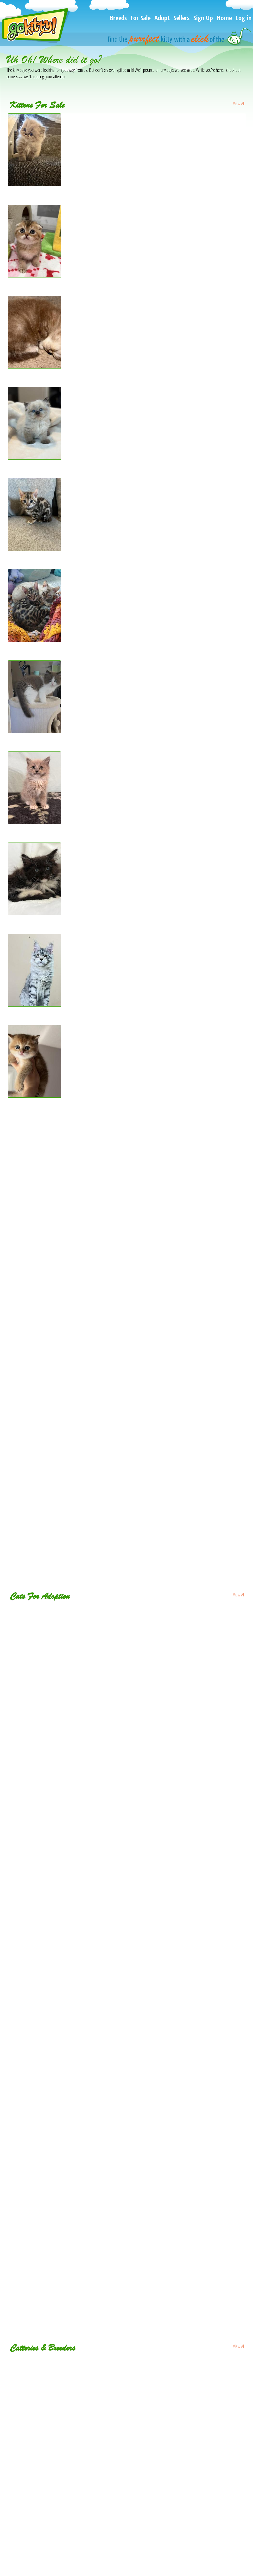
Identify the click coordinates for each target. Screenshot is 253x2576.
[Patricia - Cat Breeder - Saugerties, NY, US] (42, 2437)
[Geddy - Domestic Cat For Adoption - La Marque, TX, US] (52, 1967)
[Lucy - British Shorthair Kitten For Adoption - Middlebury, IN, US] (59, 1919)
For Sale (141, 17)
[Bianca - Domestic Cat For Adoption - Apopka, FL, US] (50, 1775)
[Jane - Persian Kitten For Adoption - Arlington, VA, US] (50, 1608)
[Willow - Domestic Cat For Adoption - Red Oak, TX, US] (51, 2039)
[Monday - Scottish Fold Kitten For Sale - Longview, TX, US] (34, 275)
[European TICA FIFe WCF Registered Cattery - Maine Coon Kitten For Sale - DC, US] (34, 1004)
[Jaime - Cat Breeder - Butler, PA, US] (37, 2398)
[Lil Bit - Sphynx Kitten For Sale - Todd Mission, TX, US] (51, 1335)
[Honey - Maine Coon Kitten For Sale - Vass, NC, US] (49, 1502)
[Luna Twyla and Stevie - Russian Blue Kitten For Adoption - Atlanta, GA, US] (66, 1823)
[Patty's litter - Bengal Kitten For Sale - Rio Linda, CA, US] (34, 640)
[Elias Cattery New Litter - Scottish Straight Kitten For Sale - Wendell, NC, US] (67, 1311)
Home (224, 17)
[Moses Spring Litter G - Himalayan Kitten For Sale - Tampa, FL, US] (34, 458)
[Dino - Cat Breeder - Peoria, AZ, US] (37, 2533)
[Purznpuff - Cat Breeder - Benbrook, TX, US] (43, 2572)
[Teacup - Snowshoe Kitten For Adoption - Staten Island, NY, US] (58, 2302)
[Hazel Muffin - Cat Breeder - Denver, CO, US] (44, 2360)
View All (239, 103)
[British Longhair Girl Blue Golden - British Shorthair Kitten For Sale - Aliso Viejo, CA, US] (76, 1430)
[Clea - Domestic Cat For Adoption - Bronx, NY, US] (48, 1751)
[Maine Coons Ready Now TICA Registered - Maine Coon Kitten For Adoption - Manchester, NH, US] (86, 1703)
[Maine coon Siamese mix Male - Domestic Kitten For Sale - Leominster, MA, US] (71, 1143)
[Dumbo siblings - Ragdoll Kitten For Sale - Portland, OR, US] (55, 1167)
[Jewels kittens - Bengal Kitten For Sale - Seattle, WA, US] (34, 549)
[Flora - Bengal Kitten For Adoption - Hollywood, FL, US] (52, 2230)
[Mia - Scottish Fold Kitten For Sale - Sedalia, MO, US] (50, 1406)
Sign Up (203, 17)
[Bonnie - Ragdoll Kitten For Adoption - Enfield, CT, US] (51, 1632)
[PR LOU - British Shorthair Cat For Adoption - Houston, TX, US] (57, 2278)
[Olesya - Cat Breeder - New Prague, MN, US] (44, 2475)
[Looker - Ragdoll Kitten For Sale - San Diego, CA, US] (34, 731)
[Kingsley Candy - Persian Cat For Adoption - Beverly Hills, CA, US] (59, 2110)
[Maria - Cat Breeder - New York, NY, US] (41, 2417)
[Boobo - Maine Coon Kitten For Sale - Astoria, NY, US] (51, 1239)
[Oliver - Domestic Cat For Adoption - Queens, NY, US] (50, 1895)
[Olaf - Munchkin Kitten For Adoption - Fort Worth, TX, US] (53, 1680)
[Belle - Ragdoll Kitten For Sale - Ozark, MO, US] (34, 822)
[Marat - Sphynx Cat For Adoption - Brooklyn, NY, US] (50, 2182)
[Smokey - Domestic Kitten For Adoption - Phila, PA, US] (51, 2063)
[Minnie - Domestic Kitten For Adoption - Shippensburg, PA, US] (57, 2015)
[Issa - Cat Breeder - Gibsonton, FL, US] (39, 2495)
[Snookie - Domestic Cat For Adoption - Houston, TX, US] (52, 1847)
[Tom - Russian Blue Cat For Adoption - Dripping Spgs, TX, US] (56, 1871)
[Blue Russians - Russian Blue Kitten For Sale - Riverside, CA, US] (58, 1215)
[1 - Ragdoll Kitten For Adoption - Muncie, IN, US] (47, 2134)
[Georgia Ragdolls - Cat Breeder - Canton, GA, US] (47, 2379)
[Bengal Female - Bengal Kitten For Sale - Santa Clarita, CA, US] (57, 1263)
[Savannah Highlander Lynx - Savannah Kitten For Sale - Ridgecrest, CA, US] (66, 1383)
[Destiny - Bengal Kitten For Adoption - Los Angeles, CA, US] (54, 1799)
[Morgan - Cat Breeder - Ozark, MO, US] (40, 2456)
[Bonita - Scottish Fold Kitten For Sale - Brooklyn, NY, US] (53, 1287)
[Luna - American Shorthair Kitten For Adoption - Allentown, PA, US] (60, 1943)
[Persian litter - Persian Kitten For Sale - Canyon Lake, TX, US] (34, 184)
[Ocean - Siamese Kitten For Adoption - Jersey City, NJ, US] (53, 2254)
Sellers (182, 17)
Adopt (162, 17)
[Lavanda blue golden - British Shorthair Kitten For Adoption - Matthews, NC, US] (71, 2086)
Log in (244, 17)
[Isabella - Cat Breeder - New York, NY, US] (42, 2553)
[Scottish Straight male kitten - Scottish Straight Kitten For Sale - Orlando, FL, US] (34, 1096)
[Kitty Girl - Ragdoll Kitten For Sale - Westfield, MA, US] (34, 913)
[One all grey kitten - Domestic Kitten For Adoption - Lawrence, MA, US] (63, 1991)
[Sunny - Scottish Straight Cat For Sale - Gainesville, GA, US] (54, 1478)
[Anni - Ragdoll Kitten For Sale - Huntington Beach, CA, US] (53, 1454)
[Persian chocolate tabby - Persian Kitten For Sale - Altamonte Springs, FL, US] (68, 1119)
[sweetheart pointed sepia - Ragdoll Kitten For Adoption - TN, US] (59, 2206)
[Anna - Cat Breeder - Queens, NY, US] (38, 2514)
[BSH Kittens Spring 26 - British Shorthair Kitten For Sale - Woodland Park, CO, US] (72, 1550)
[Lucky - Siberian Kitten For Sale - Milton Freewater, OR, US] (55, 1359)
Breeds (118, 17)
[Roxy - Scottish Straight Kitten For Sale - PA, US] (46, 1191)
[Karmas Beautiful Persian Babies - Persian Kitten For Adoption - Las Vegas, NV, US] (73, 1727)
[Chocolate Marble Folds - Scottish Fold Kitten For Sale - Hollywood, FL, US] (34, 366)
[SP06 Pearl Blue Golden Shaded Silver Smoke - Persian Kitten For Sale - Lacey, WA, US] (76, 1526)
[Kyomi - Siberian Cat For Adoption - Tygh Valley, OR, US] (52, 1656)
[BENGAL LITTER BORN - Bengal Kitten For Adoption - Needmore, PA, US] (66, 2158)
